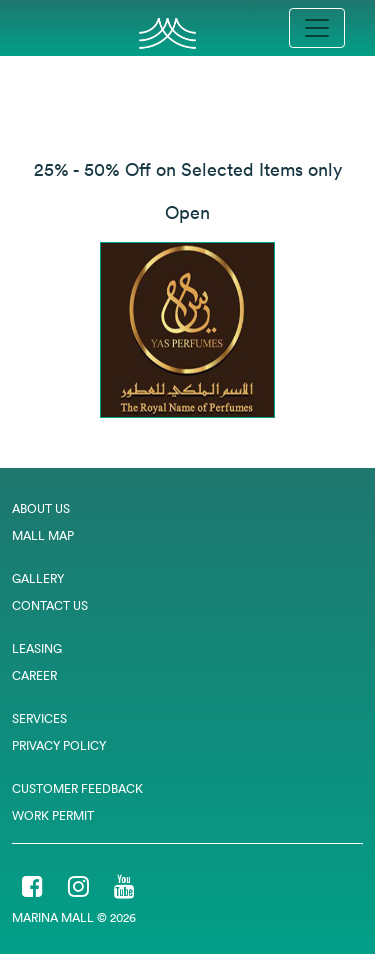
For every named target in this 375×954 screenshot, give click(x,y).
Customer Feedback (77, 788)
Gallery (38, 578)
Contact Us (50, 605)
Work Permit (53, 815)
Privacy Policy (59, 745)
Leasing (37, 648)
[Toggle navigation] (317, 28)
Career (34, 675)
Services (39, 718)
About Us (41, 508)
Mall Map (43, 535)
